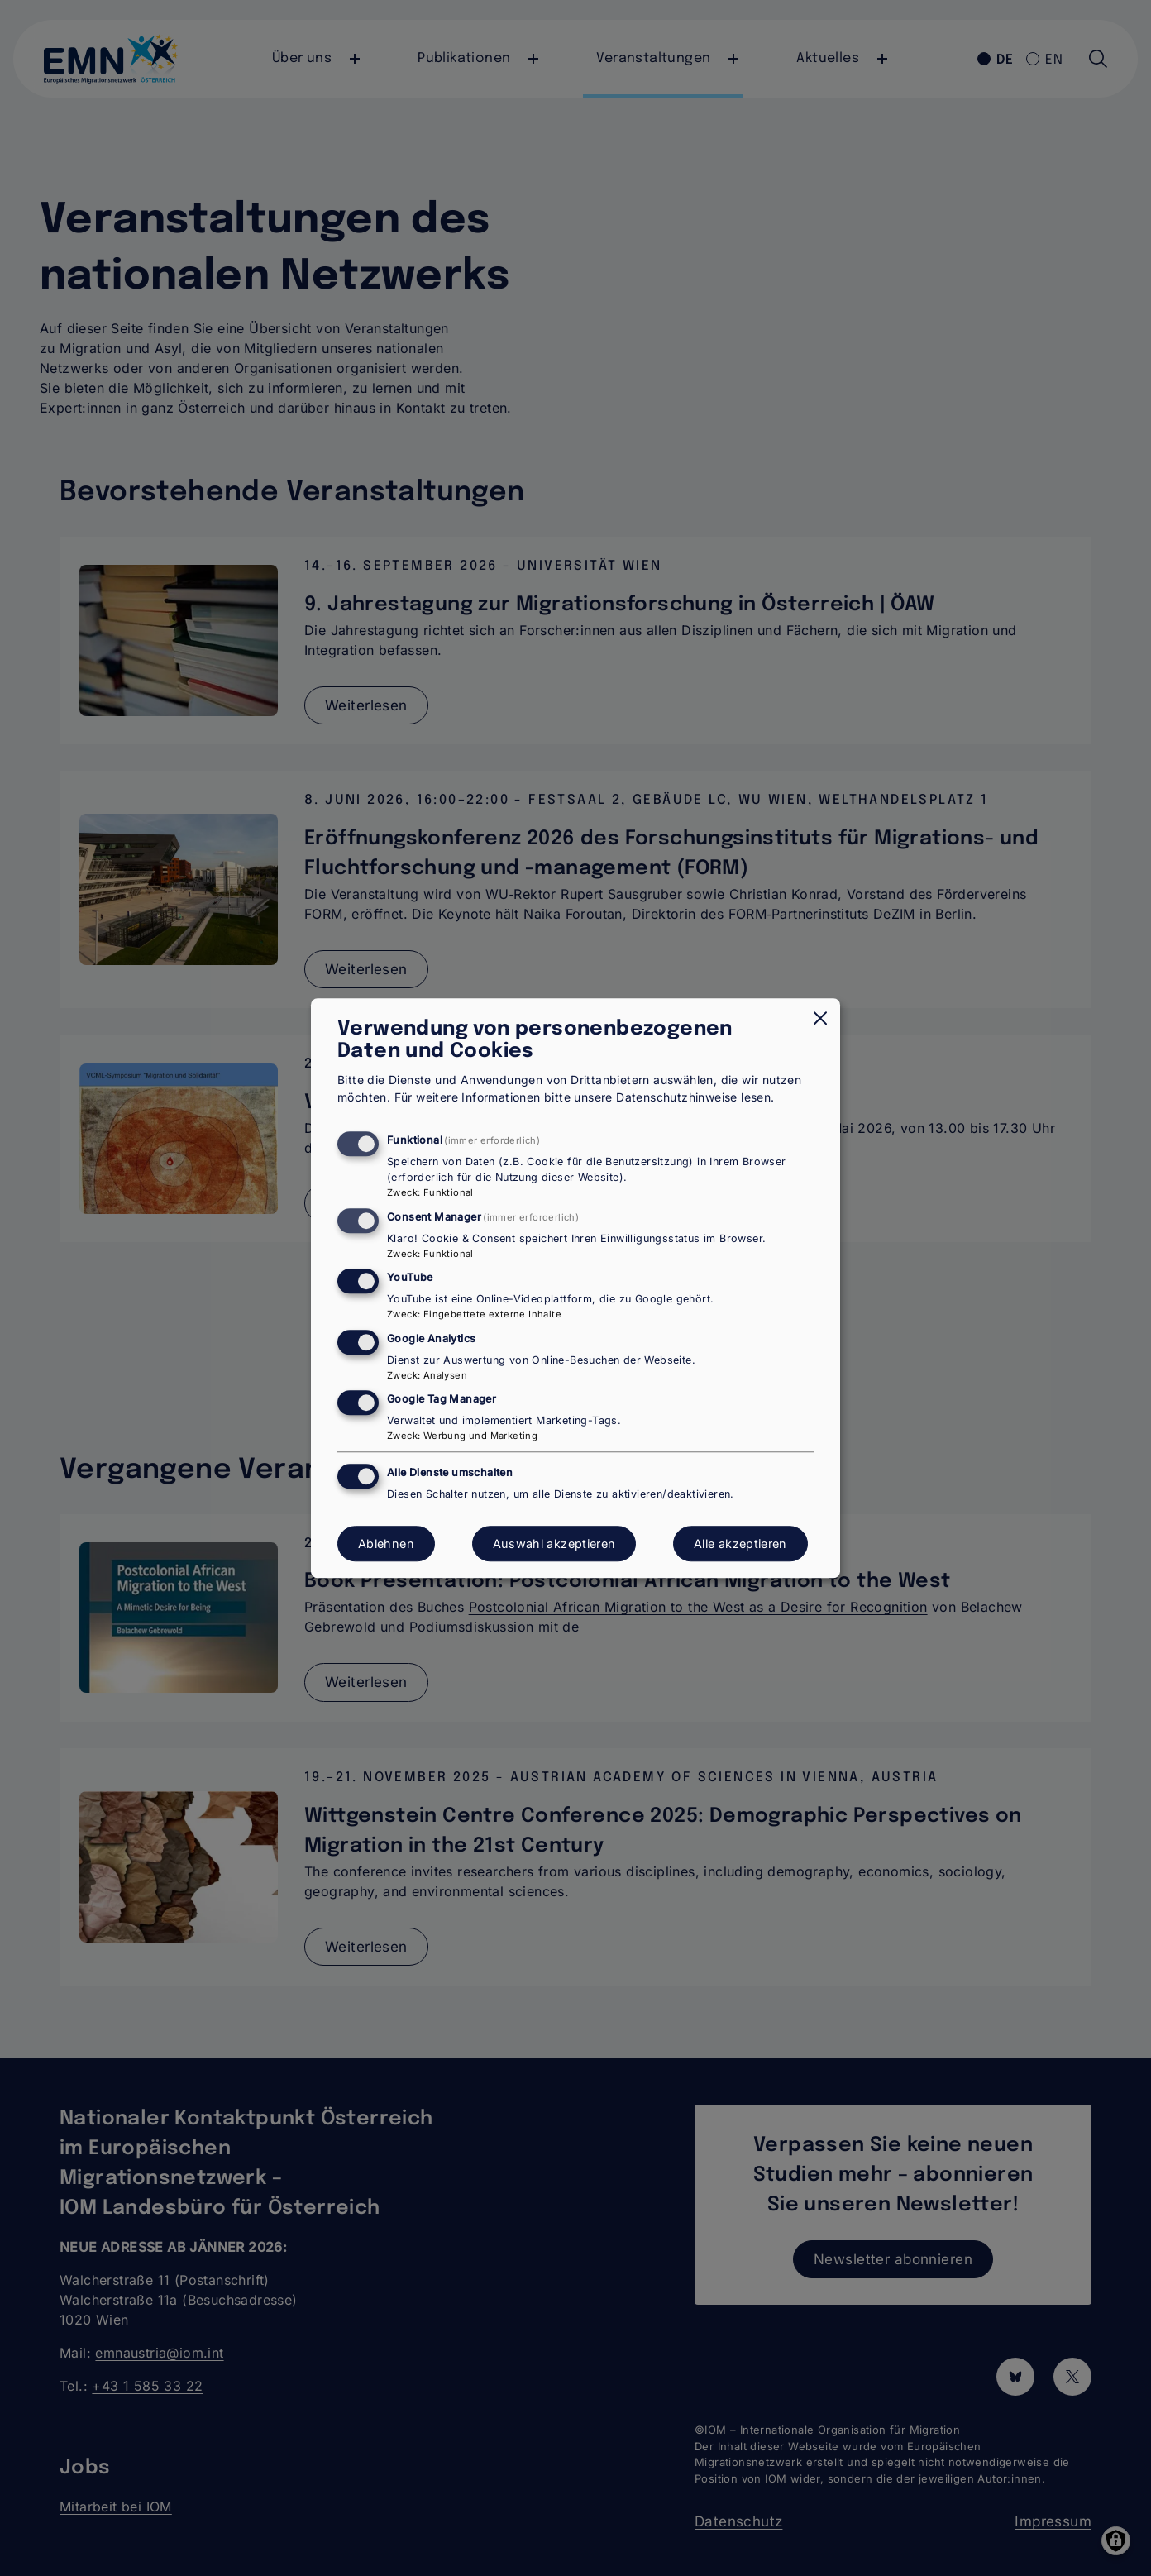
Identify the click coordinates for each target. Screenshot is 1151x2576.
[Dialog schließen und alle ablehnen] (820, 1018)
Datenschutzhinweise (677, 1098)
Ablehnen (386, 1544)
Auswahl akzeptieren (554, 1544)
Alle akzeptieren (740, 1544)
